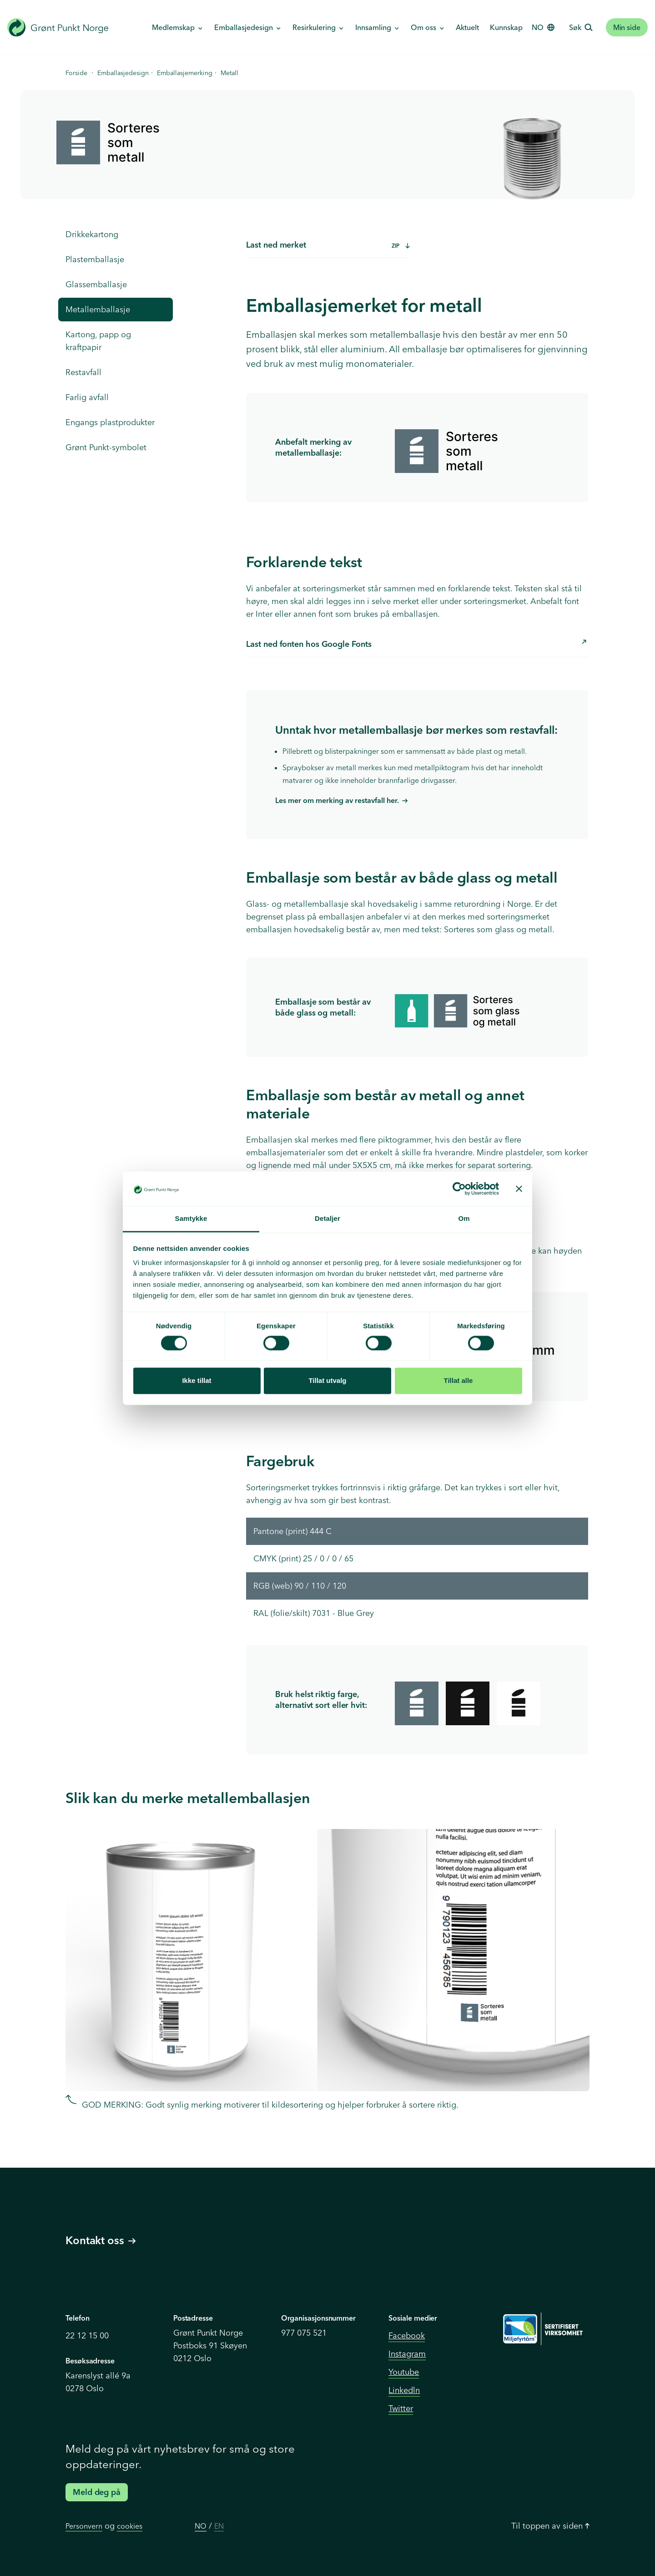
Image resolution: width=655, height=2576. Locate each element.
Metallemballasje (98, 309)
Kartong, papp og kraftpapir (98, 340)
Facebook (406, 2335)
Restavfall (83, 372)
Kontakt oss (101, 2240)
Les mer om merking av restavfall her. (337, 800)
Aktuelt (467, 27)
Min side (626, 27)
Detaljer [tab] (327, 1219)
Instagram (407, 2353)
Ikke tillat (196, 1381)
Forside (76, 73)
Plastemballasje (95, 259)
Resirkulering (315, 27)
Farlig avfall (87, 397)
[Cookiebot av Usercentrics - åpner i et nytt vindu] (459, 1188)
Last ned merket (328, 244)
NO (201, 2525)
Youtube (403, 2372)
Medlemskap (174, 27)
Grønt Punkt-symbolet (106, 447)
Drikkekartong (92, 234)
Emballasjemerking (184, 73)
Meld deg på (97, 2492)
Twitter (400, 2408)
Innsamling (374, 27)
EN (219, 2525)
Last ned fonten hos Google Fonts (416, 642)
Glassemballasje (96, 284)
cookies (129, 2525)
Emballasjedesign (244, 27)
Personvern (84, 2525)
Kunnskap (506, 27)
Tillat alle (458, 1381)
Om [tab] (463, 1219)
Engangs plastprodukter (110, 422)
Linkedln (404, 2390)
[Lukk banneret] (519, 1188)
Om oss (424, 27)
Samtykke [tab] (191, 1219)
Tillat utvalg (327, 1381)
